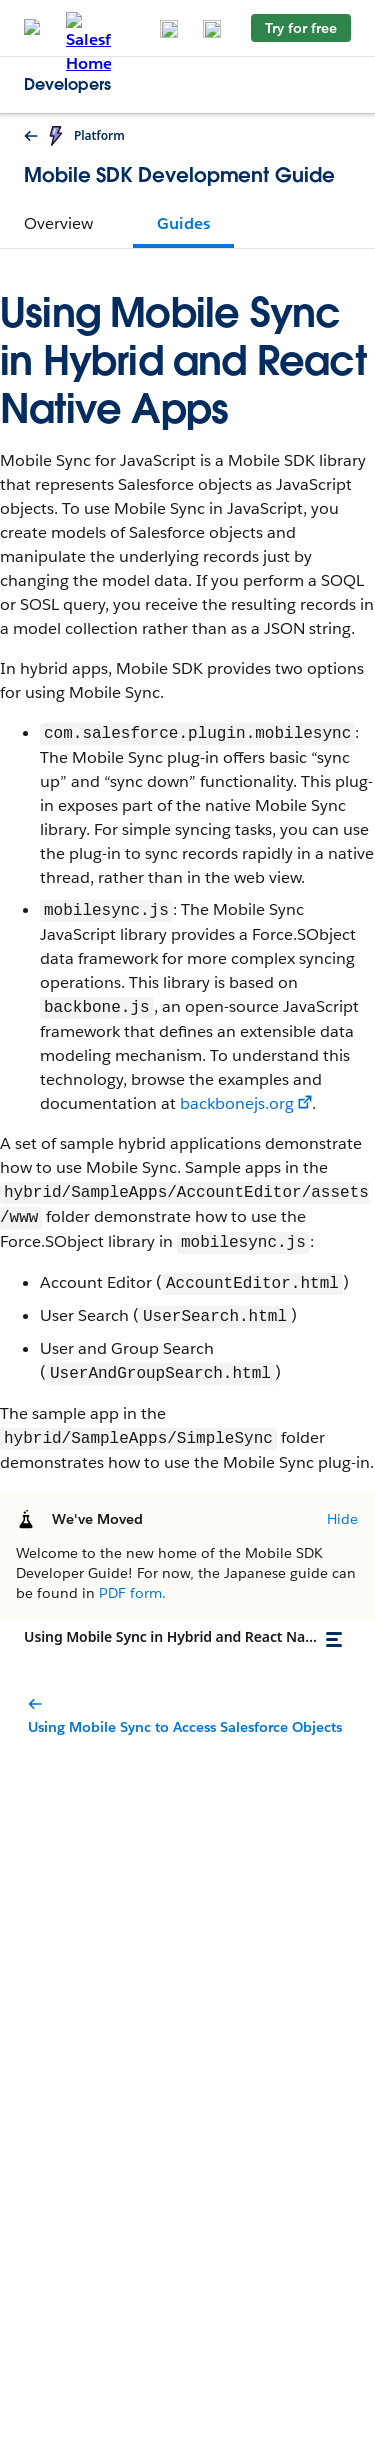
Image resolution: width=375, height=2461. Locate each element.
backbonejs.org (237, 1103)
